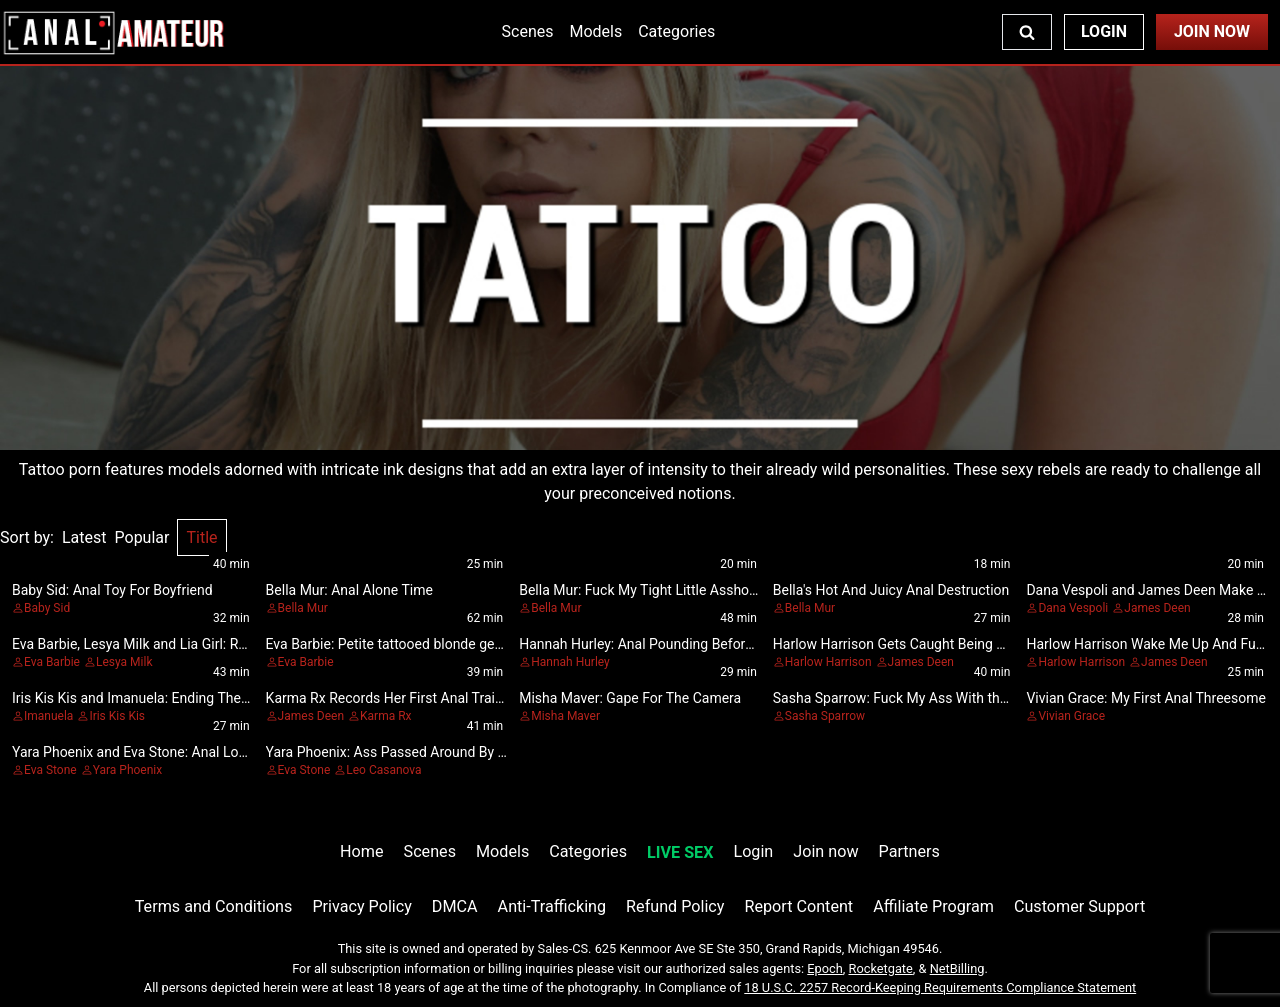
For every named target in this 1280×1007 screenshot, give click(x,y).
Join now (825, 851)
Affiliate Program (933, 906)
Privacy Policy (361, 906)
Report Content (798, 906)
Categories (676, 31)
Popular (142, 537)
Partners (909, 851)
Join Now (1212, 31)
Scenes (528, 31)
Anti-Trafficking (552, 906)
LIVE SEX (680, 852)
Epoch (825, 968)
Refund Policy (675, 906)
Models (595, 31)
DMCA (455, 906)
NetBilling (957, 968)
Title (201, 537)
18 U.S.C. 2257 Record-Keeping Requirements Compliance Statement (940, 987)
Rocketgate (881, 968)
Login (1104, 31)
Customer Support (1079, 906)
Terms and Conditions (214, 906)
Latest (84, 537)
